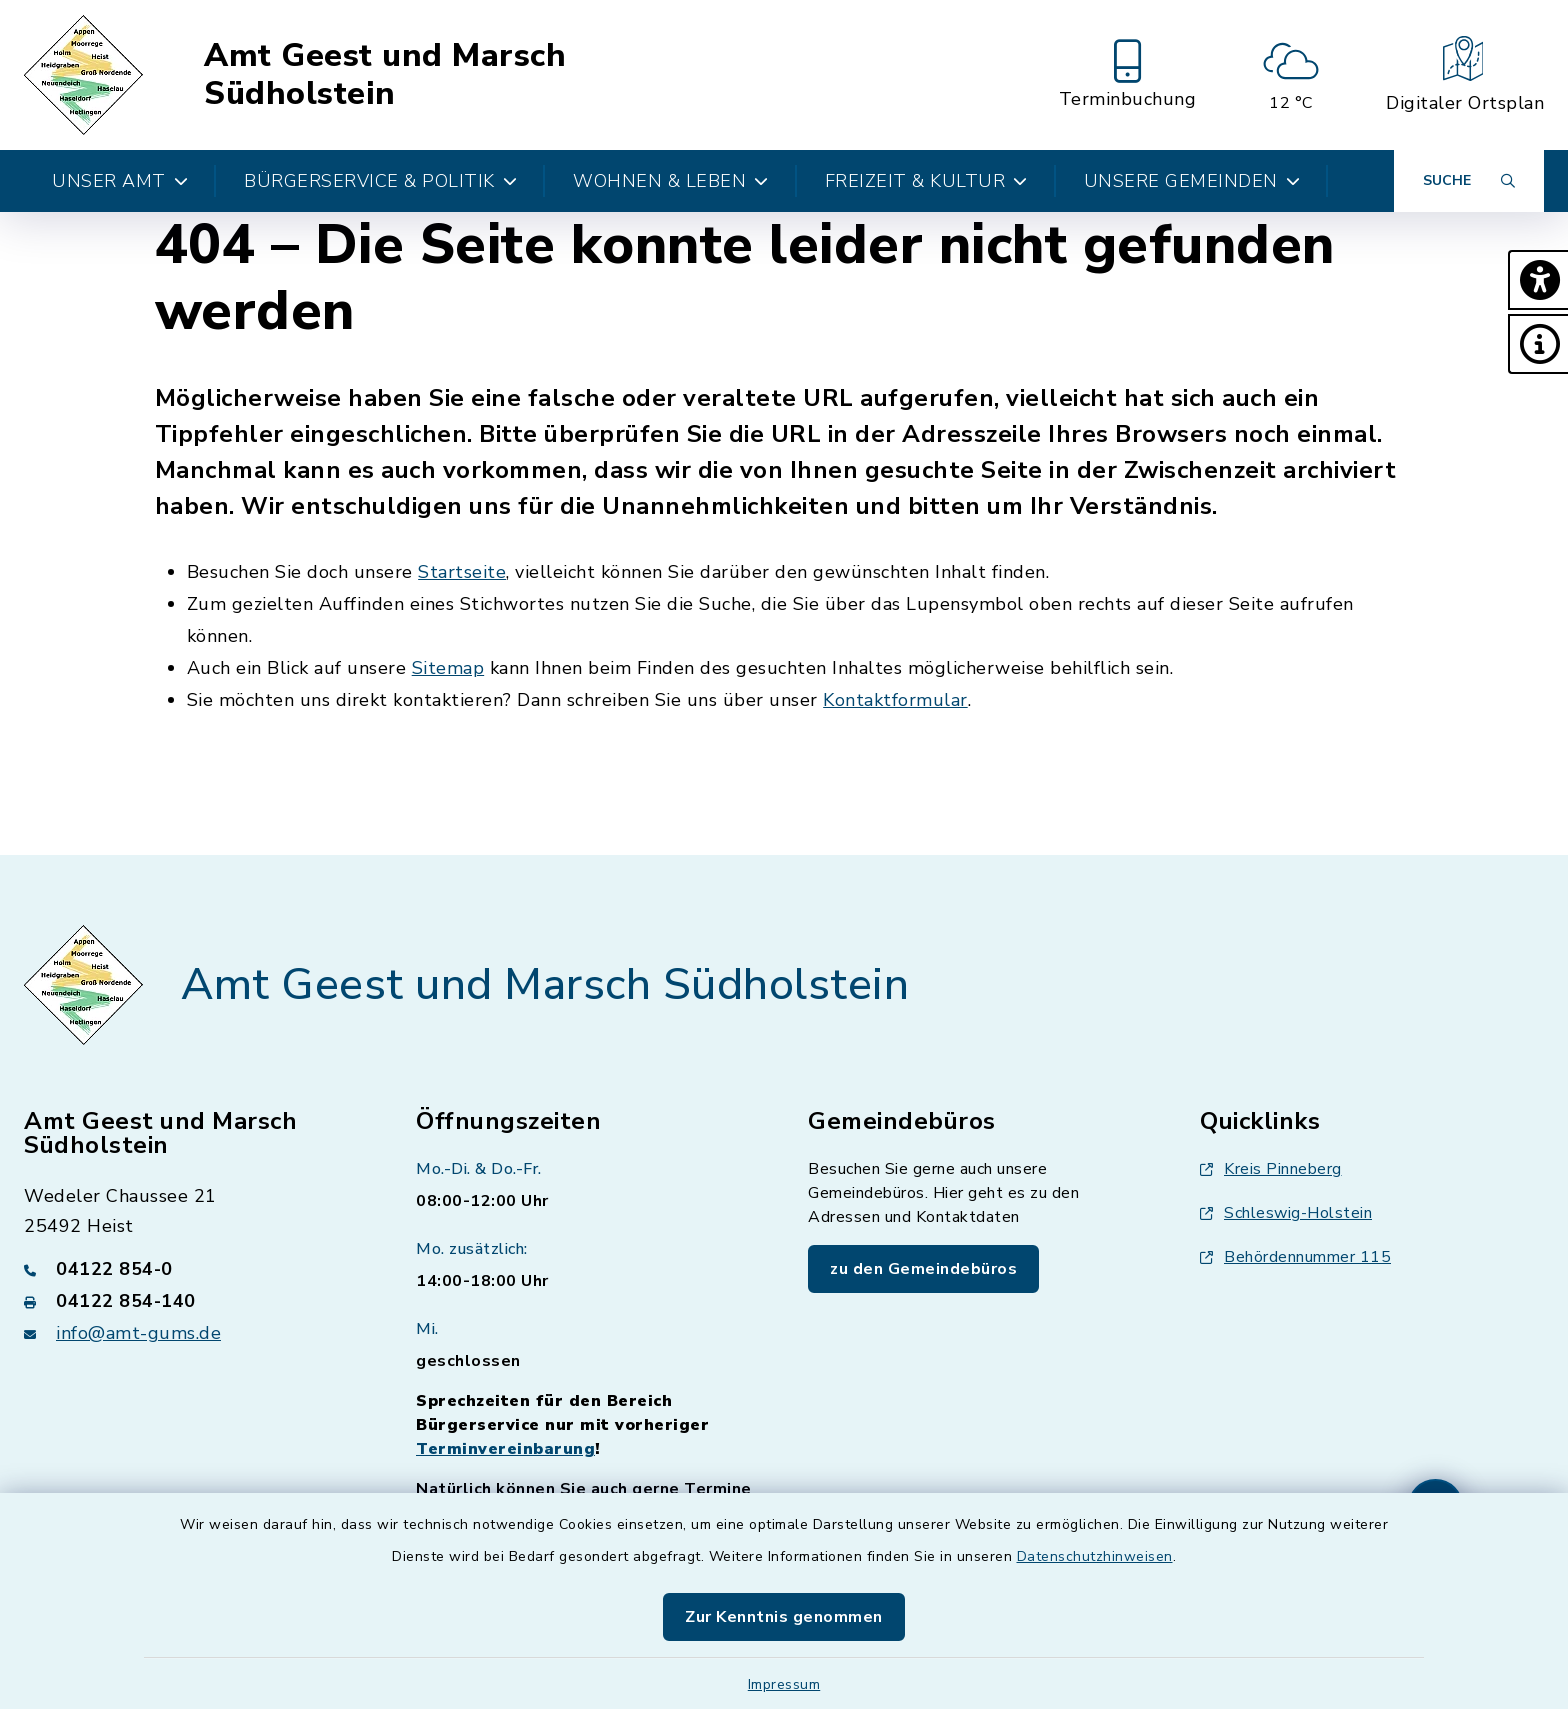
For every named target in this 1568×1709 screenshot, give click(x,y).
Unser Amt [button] (120, 181)
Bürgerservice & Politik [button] (380, 181)
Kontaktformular (895, 700)
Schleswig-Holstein (1286, 1213)
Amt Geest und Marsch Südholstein (385, 75)
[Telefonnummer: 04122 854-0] (196, 1269)
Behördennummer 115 (1295, 1257)
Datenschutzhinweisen (1095, 1556)
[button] (1538, 280)
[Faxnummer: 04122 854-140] (196, 1301)
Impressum (784, 1684)
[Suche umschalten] (1469, 181)
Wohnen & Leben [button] (671, 181)
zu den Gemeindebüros (923, 1269)
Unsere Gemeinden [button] (1192, 181)
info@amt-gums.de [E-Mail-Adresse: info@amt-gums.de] (138, 1333)
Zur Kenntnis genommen (784, 1617)
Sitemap (448, 668)
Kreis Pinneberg (1271, 1169)
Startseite (462, 572)
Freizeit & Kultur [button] (926, 181)
